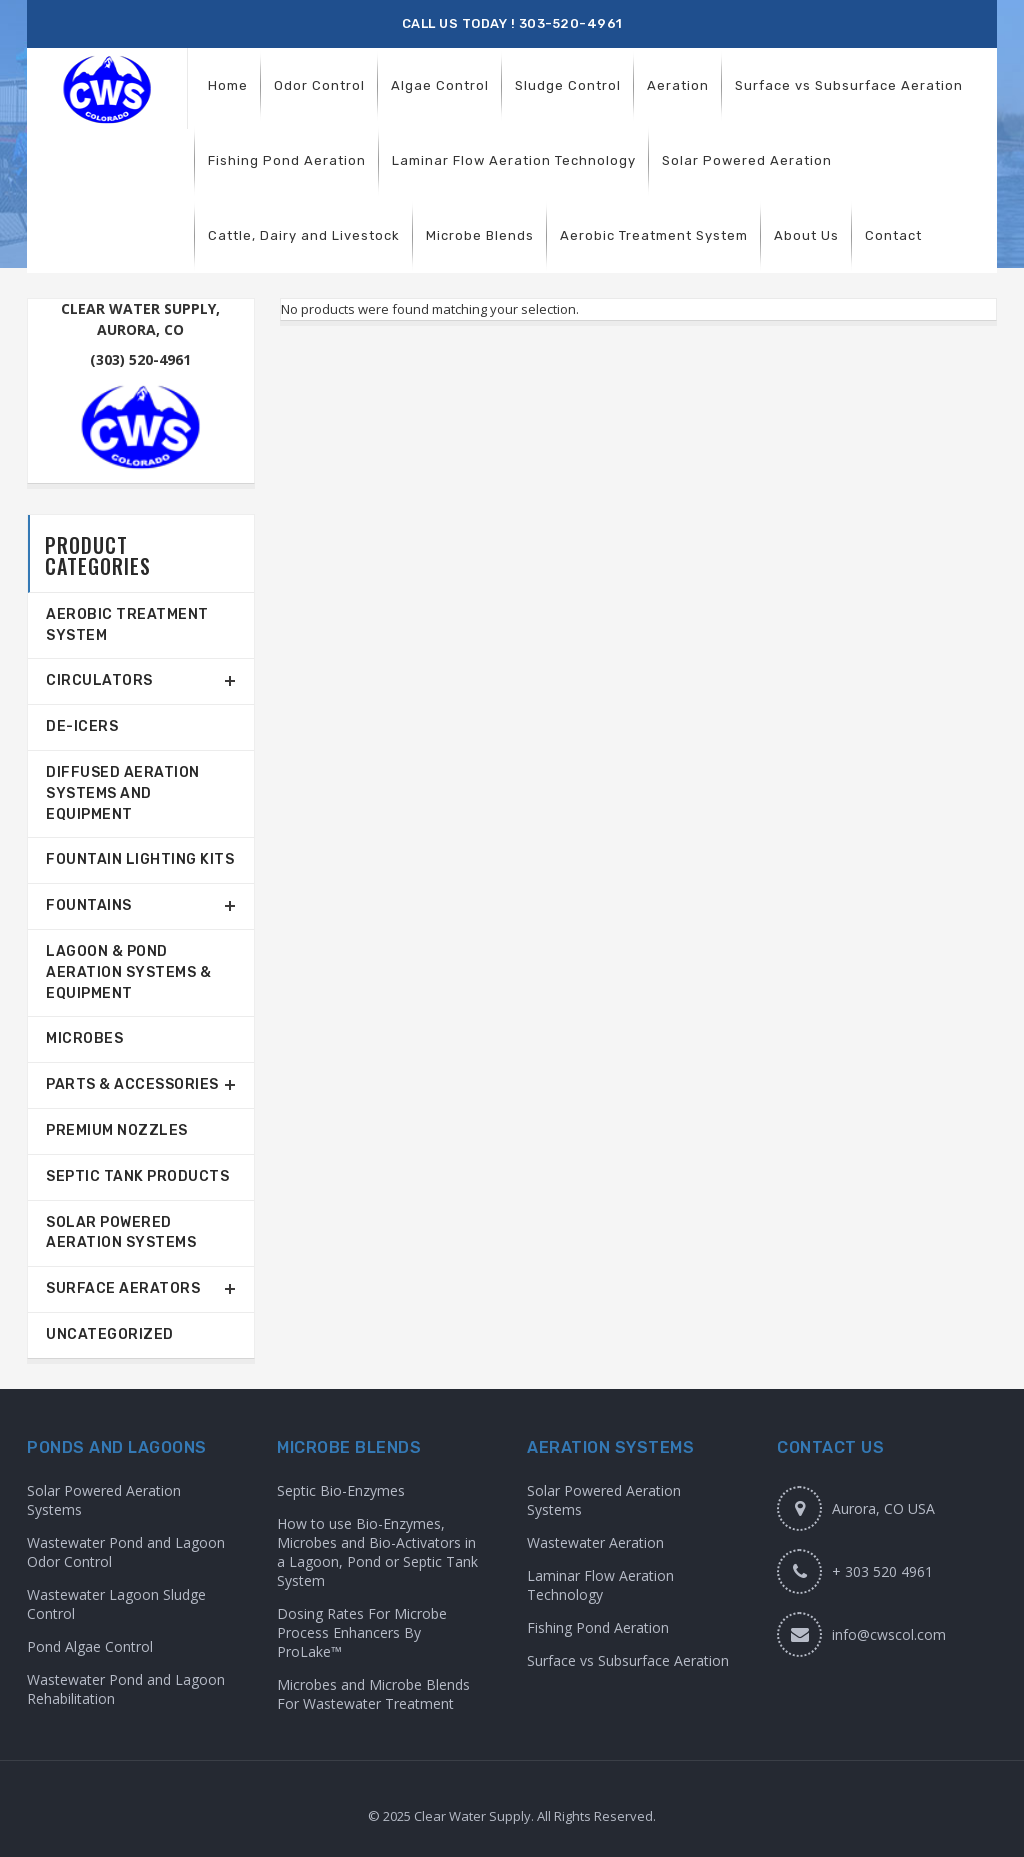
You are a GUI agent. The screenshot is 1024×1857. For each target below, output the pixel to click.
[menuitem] (228, 85)
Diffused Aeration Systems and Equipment (123, 793)
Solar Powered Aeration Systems (121, 1233)
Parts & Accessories (132, 1084)
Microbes (84, 1038)
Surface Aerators (123, 1288)
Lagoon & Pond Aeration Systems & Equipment (128, 972)
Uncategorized (110, 1334)
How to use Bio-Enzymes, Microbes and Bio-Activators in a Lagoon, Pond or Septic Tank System (377, 1552)
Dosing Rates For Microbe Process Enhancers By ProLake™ (362, 1632)
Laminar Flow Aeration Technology (600, 1585)
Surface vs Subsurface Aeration (628, 1660)
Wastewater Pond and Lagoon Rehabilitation (126, 1689)
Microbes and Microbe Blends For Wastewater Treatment (373, 1694)
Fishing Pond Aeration (598, 1627)
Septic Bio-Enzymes (341, 1490)
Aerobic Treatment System (127, 625)
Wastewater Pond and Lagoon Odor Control (126, 1552)
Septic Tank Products (137, 1176)
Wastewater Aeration (595, 1542)
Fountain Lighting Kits (140, 859)
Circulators (99, 680)
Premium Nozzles (117, 1130)
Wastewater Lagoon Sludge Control (116, 1604)
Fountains (89, 905)
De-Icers (82, 726)
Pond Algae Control (90, 1646)
